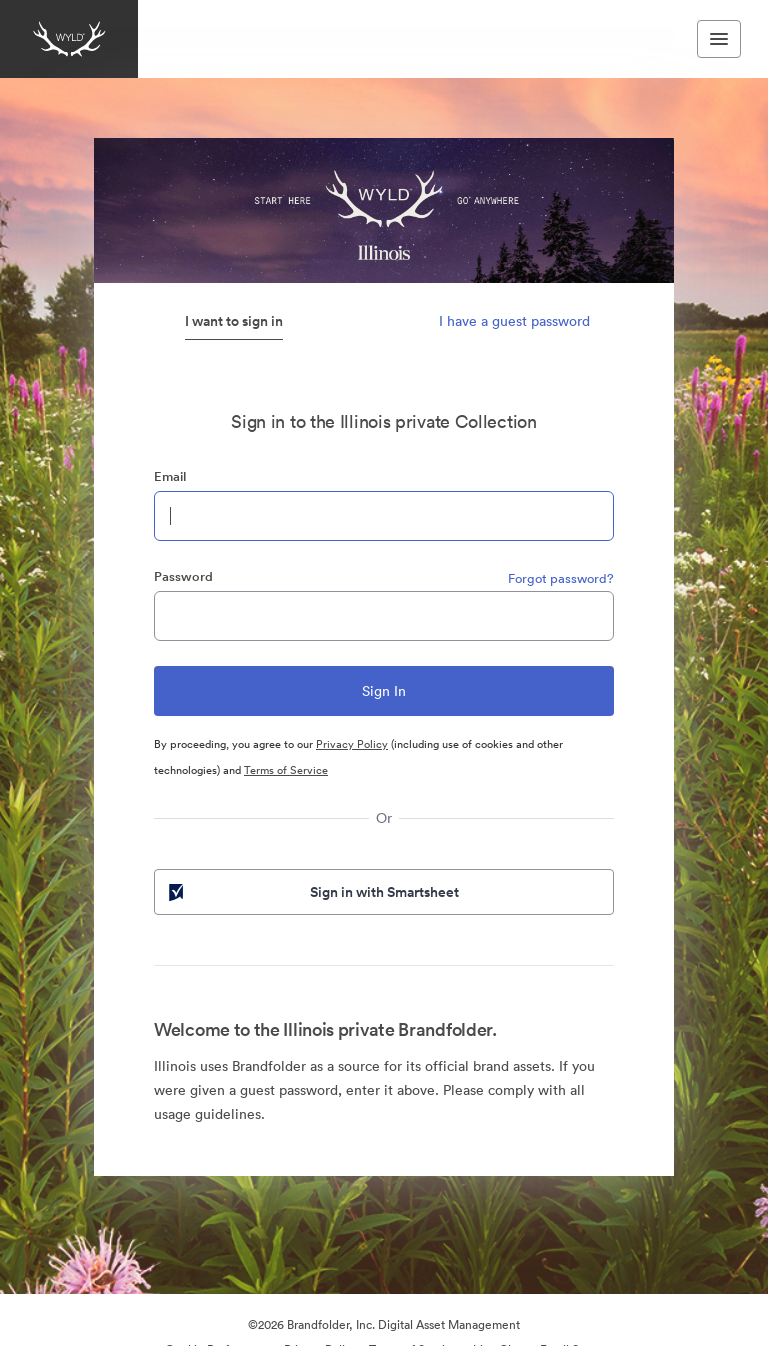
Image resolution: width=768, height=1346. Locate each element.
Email (170, 476)
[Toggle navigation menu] (719, 39)
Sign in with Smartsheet (312, 892)
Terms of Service (286, 770)
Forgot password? (561, 578)
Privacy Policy (352, 744)
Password (183, 576)
